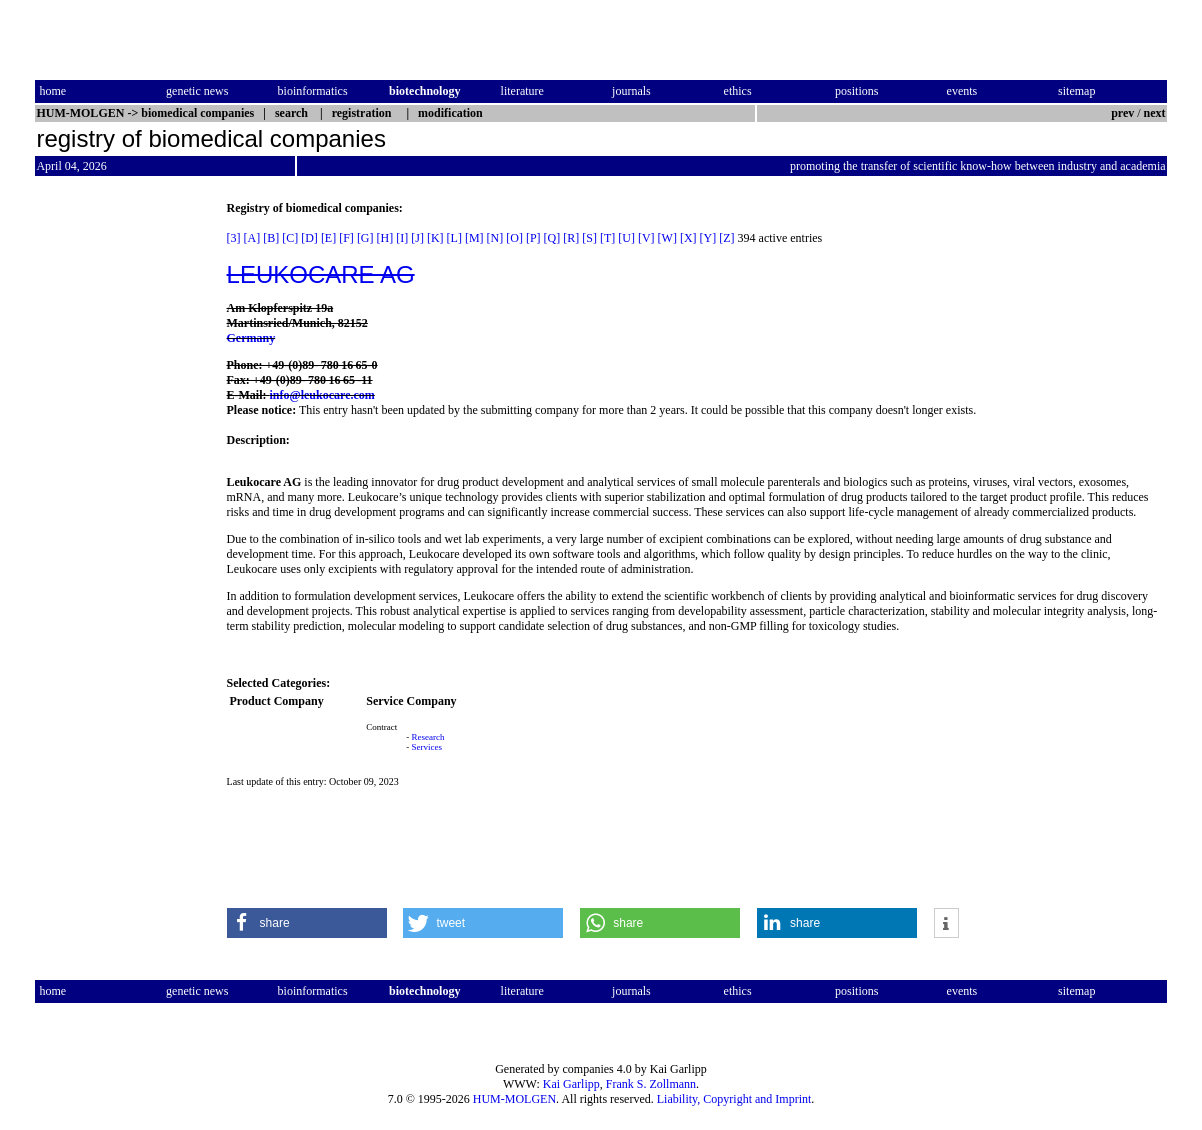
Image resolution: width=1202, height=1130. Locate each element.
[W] (667, 238)
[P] (533, 238)
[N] (495, 238)
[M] (474, 238)
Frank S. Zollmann (651, 1084)
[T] (607, 238)
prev (1122, 113)
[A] (252, 238)
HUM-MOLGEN (514, 1099)
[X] (688, 238)
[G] (365, 238)
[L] (454, 238)
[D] (309, 238)
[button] (307, 923)
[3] (234, 238)
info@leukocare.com (322, 395)
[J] (417, 238)
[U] (626, 238)
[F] (346, 238)
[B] (271, 238)
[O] (514, 238)
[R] (571, 238)
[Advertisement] (119, 501)
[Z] (726, 238)
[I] (402, 238)
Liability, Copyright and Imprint (734, 1099)
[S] (589, 238)
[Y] (708, 238)
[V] (646, 238)
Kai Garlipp (571, 1084)
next (1155, 113)
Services (427, 747)
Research (428, 737)
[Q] (552, 238)
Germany (251, 338)
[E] (328, 238)
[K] (435, 238)
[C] (290, 238)
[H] (385, 238)
